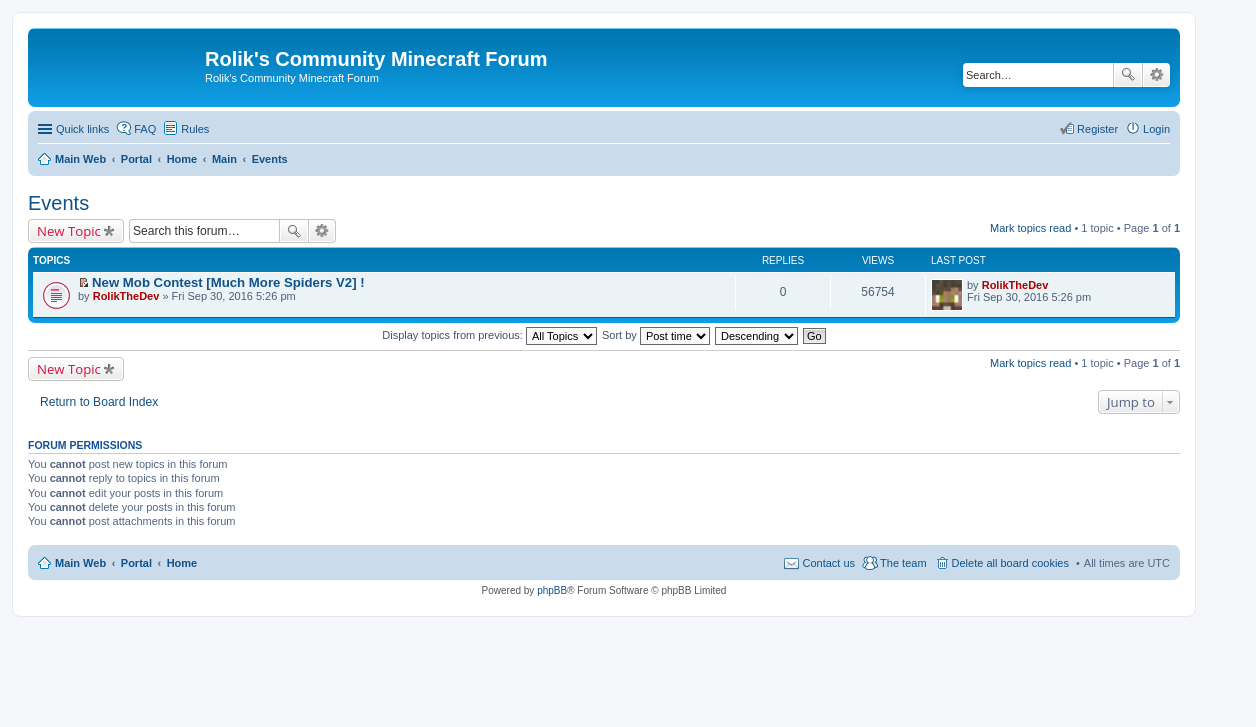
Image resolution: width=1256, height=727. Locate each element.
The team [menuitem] (903, 563)
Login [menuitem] (1156, 129)
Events (58, 203)
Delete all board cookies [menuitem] (1010, 563)
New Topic (69, 231)
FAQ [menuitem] (145, 129)
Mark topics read (1030, 228)
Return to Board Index (99, 402)
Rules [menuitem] (195, 129)
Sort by (656, 335)
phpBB (552, 590)
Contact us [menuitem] (828, 563)
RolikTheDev (126, 296)
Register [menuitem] (1097, 129)
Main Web (80, 563)
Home (182, 563)
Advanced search (1156, 75)
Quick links (82, 129)
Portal (136, 159)
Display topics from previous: (489, 335)
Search (1128, 75)
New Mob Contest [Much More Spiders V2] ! (228, 282)
